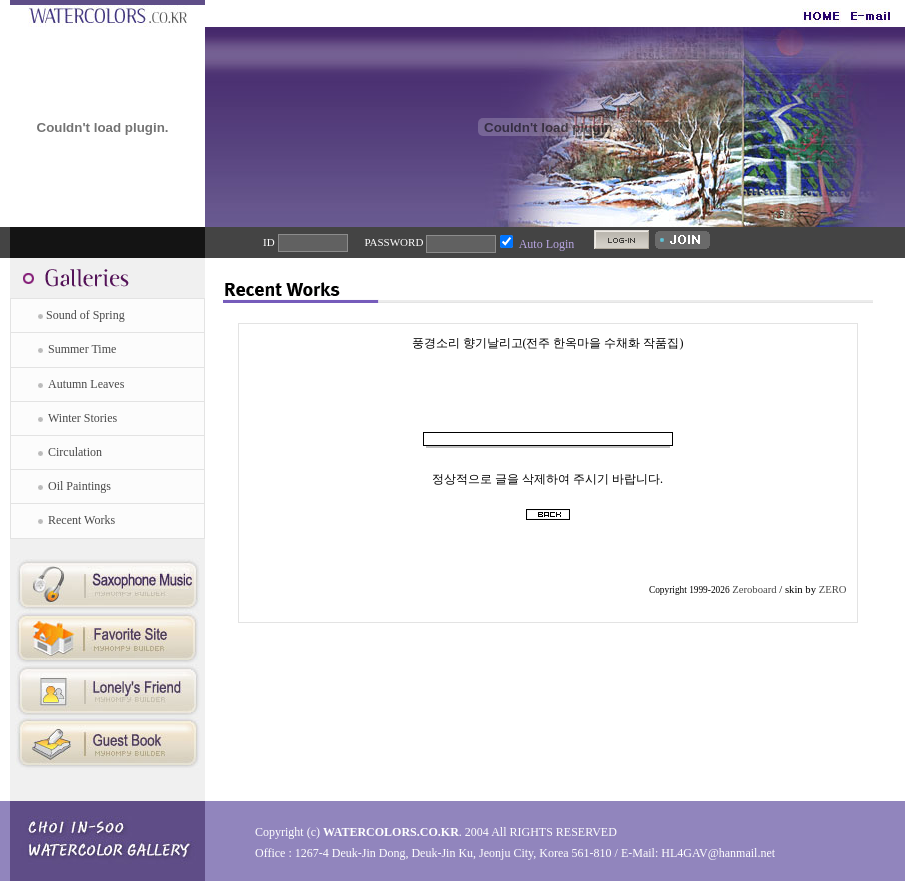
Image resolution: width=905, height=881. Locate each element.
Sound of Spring (85, 315)
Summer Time (82, 349)
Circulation (75, 452)
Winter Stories (82, 418)
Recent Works (81, 520)
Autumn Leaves (86, 384)
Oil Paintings (79, 486)
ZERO (833, 589)
